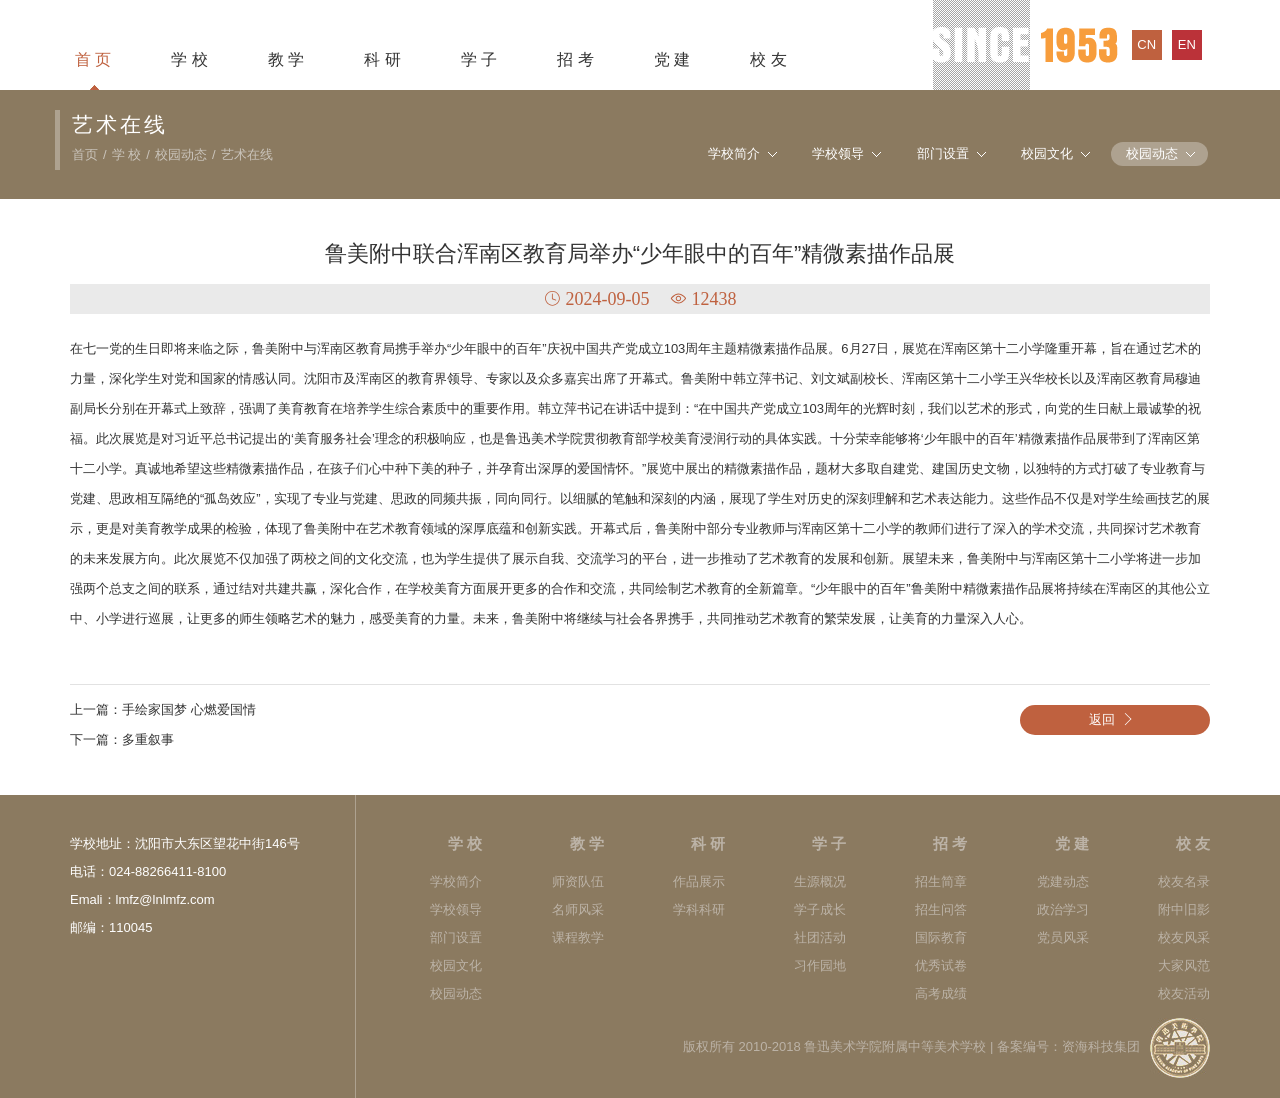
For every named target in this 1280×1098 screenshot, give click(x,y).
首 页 (93, 59)
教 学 (286, 59)
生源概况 (820, 881)
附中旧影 (1184, 909)
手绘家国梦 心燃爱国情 (189, 709)
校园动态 (181, 154)
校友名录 (1184, 881)
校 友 (768, 59)
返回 (1115, 719)
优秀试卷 (941, 965)
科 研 (382, 59)
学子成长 (820, 909)
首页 (85, 154)
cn (1146, 44)
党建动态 (1063, 881)
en (1187, 44)
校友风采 (1184, 937)
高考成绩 (941, 993)
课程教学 (578, 937)
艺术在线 (247, 154)
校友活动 (1184, 993)
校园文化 (1047, 153)
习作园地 (820, 965)
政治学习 (1063, 909)
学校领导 (838, 153)
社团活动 (820, 937)
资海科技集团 (1101, 1046)
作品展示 (699, 881)
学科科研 (699, 909)
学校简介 (734, 153)
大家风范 (1184, 965)
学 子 (479, 59)
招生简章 (941, 881)
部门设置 (943, 153)
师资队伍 (578, 881)
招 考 (575, 59)
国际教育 (941, 937)
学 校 (189, 59)
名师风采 (578, 909)
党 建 (672, 59)
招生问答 (941, 909)
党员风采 (1063, 937)
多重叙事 (148, 739)
